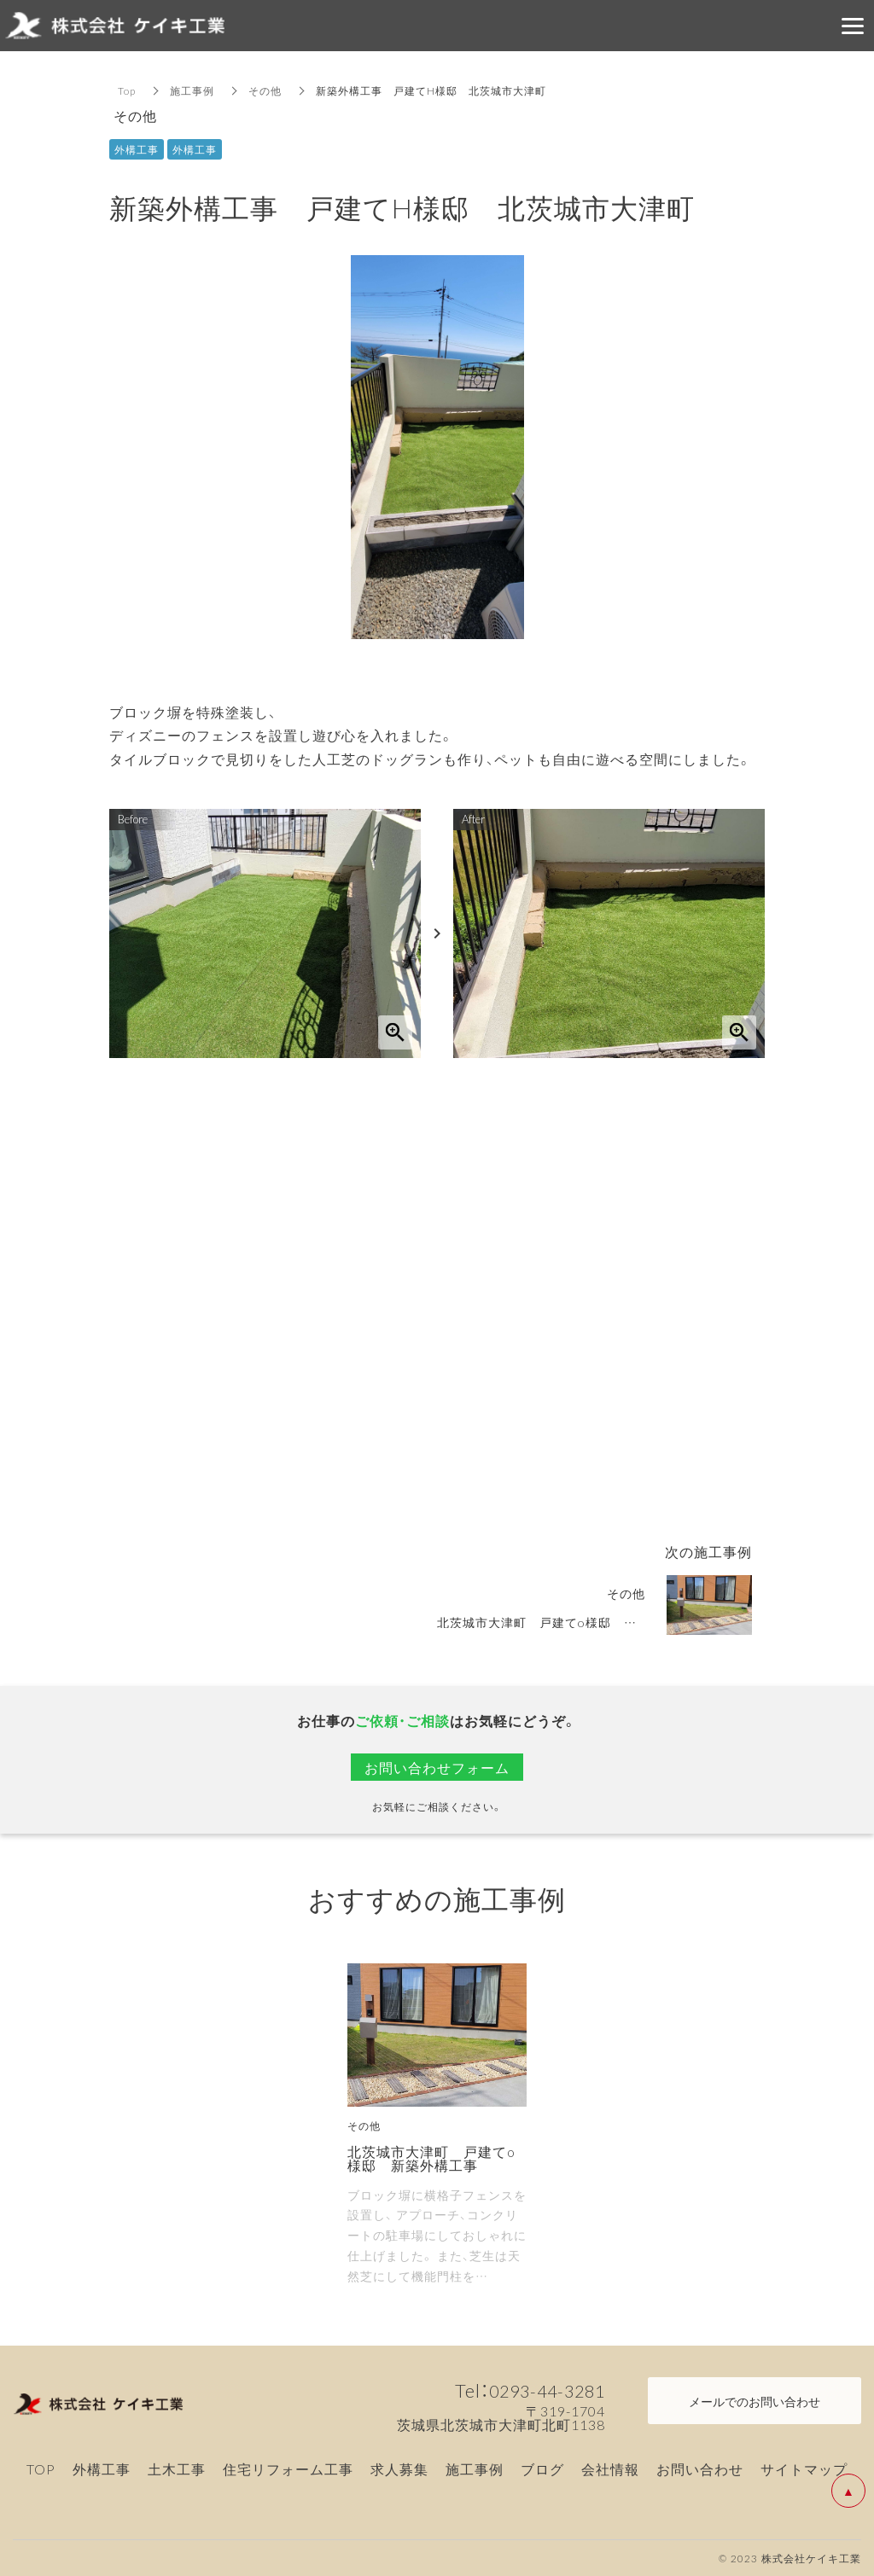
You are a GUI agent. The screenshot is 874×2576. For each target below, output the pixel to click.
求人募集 (399, 2468)
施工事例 (192, 90)
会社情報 (610, 2468)
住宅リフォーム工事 (288, 2468)
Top (127, 90)
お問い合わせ (699, 2468)
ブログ (542, 2468)
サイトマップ (804, 2468)
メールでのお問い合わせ (754, 2401)
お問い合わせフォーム (437, 1767)
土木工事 (177, 2468)
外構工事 (102, 2468)
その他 (265, 90)
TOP (40, 2468)
